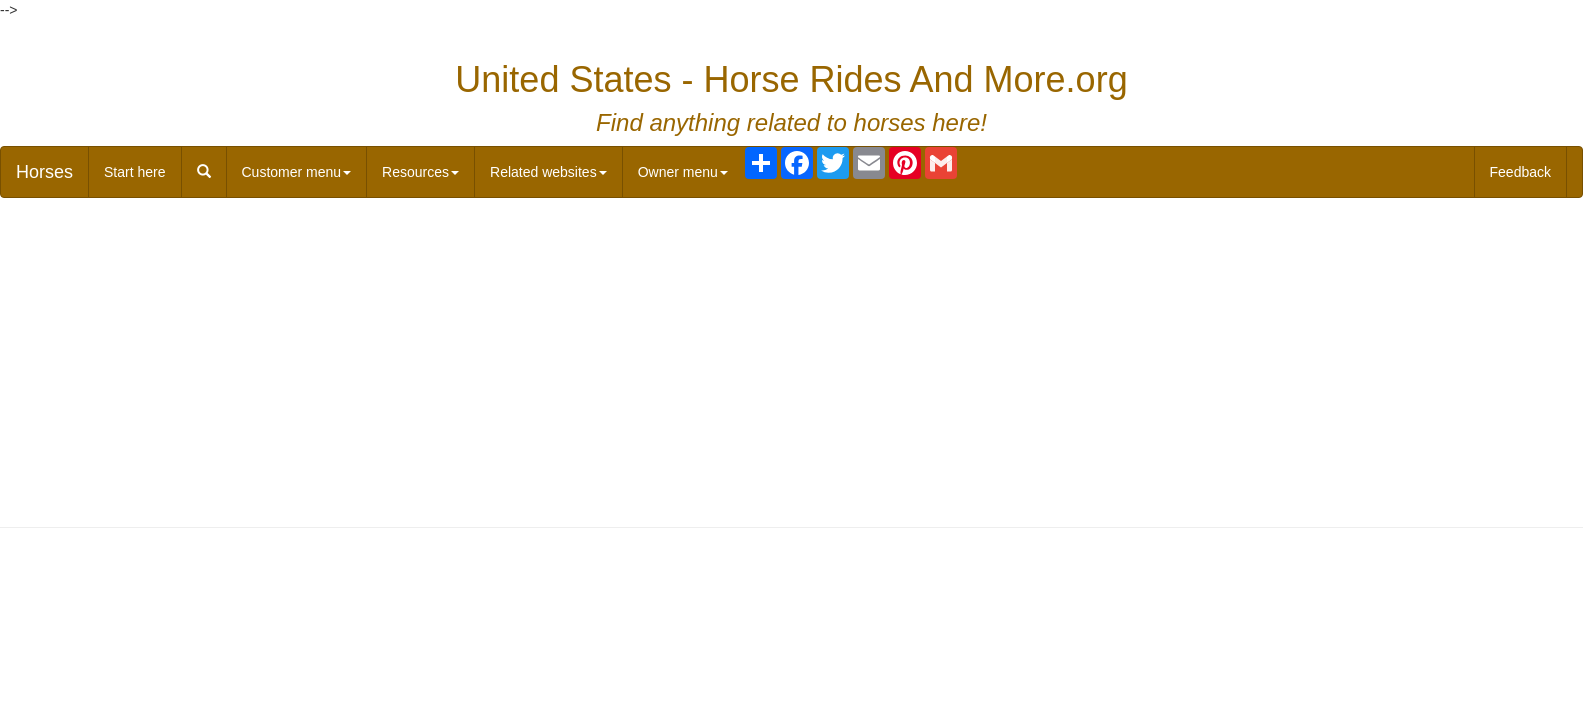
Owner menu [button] (683, 172)
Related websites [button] (548, 172)
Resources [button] (420, 172)
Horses (44, 172)
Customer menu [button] (297, 172)
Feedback (1520, 172)
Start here (134, 172)
